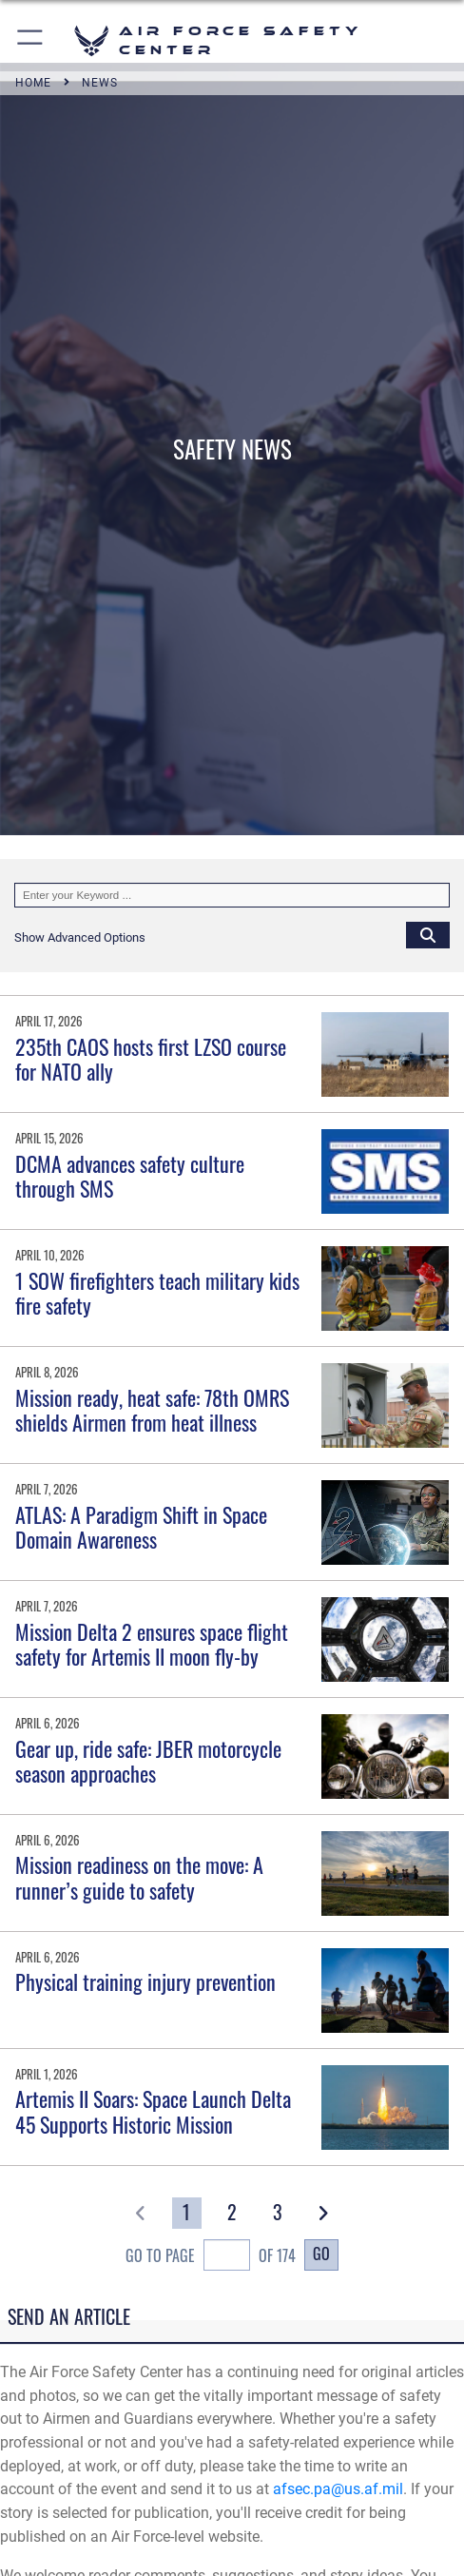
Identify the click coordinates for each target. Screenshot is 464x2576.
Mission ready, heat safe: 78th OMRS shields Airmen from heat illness (152, 1409)
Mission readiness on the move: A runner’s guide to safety (139, 1876)
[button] (31, 40)
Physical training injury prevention (145, 1981)
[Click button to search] (428, 934)
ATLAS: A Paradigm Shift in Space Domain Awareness (141, 1526)
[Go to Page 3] (277, 2213)
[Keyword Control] (232, 895)
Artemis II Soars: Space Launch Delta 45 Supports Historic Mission (153, 2110)
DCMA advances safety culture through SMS (129, 1175)
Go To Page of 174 (211, 2257)
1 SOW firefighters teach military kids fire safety (157, 1292)
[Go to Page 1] (187, 2213)
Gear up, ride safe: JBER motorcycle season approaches (148, 1760)
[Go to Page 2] (231, 2213)
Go (321, 2253)
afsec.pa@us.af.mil (338, 2489)
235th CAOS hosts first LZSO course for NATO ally (150, 1058)
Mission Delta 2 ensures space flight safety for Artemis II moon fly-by (151, 1643)
